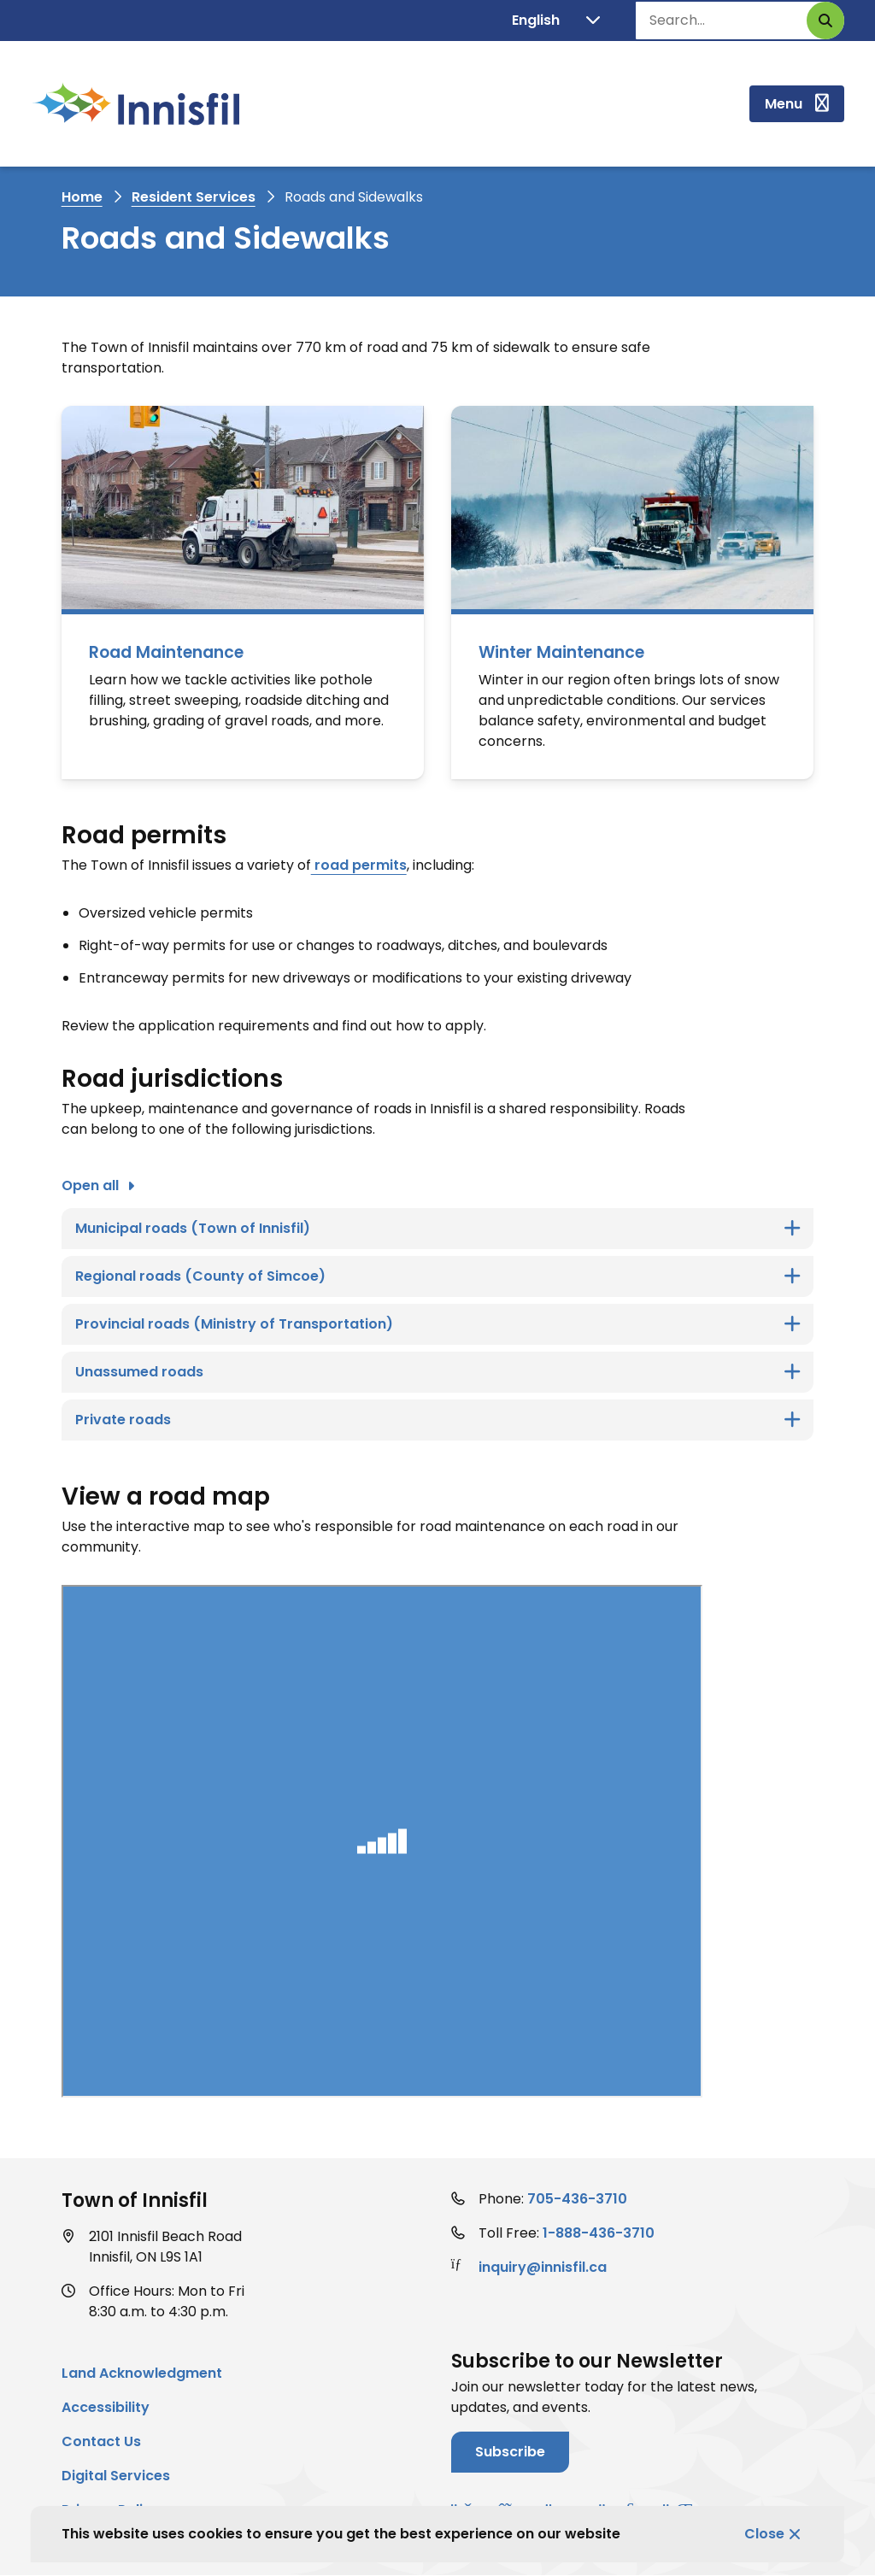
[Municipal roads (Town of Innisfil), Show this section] (437, 1228)
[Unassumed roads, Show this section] (437, 1372)
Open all (90, 1185)
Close (764, 2534)
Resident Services (193, 197)
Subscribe (510, 2452)
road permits (359, 865)
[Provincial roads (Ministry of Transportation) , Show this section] (437, 1324)
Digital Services (116, 2475)
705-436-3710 (577, 2199)
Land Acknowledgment (142, 2373)
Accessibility (106, 2407)
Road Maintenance (166, 652)
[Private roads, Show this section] (437, 1420)
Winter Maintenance (561, 652)
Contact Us (101, 2441)
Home (82, 197)
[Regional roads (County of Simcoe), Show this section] (437, 1276)
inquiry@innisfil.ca (543, 2267)
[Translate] (556, 20)
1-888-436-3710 (599, 2233)
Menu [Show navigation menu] (783, 104)
